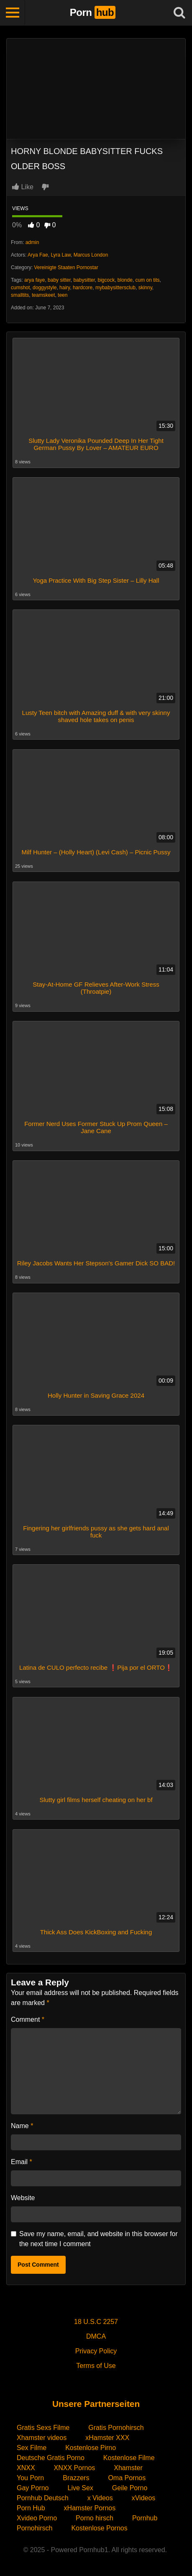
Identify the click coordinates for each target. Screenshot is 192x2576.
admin (32, 242)
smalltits (20, 295)
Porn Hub (31, 2508)
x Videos (100, 2497)
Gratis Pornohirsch (116, 2427)
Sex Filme (31, 2447)
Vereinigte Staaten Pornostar (66, 267)
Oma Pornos (127, 2477)
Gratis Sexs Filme (43, 2427)
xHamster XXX (107, 2437)
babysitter (84, 280)
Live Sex (80, 2487)
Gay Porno (33, 2487)
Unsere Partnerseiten (96, 2404)
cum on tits (148, 280)
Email (21, 2161)
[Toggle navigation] (12, 12)
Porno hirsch (94, 2518)
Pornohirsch (34, 2528)
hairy (64, 288)
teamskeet (43, 295)
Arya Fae (38, 255)
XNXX (26, 2467)
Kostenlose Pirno (90, 2447)
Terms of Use (95, 2365)
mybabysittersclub (115, 288)
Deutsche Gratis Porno (50, 2457)
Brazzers (76, 2477)
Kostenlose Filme (129, 2457)
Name (22, 2125)
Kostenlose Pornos (99, 2528)
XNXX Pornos (74, 2467)
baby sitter (59, 280)
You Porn (30, 2477)
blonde (125, 280)
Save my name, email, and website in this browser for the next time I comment (98, 2238)
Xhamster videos (42, 2437)
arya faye (34, 280)
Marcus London (91, 255)
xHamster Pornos (90, 2508)
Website (23, 2197)
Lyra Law (61, 255)
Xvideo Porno (37, 2518)
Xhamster (128, 2467)
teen (62, 295)
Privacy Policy (96, 2351)
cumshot (20, 288)
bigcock (106, 280)
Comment (27, 2019)
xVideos (144, 2497)
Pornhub (145, 2518)
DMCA (96, 2336)
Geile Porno (130, 2487)
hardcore (82, 288)
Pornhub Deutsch (43, 2497)
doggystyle (44, 288)
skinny (145, 288)
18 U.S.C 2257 (96, 2321)
